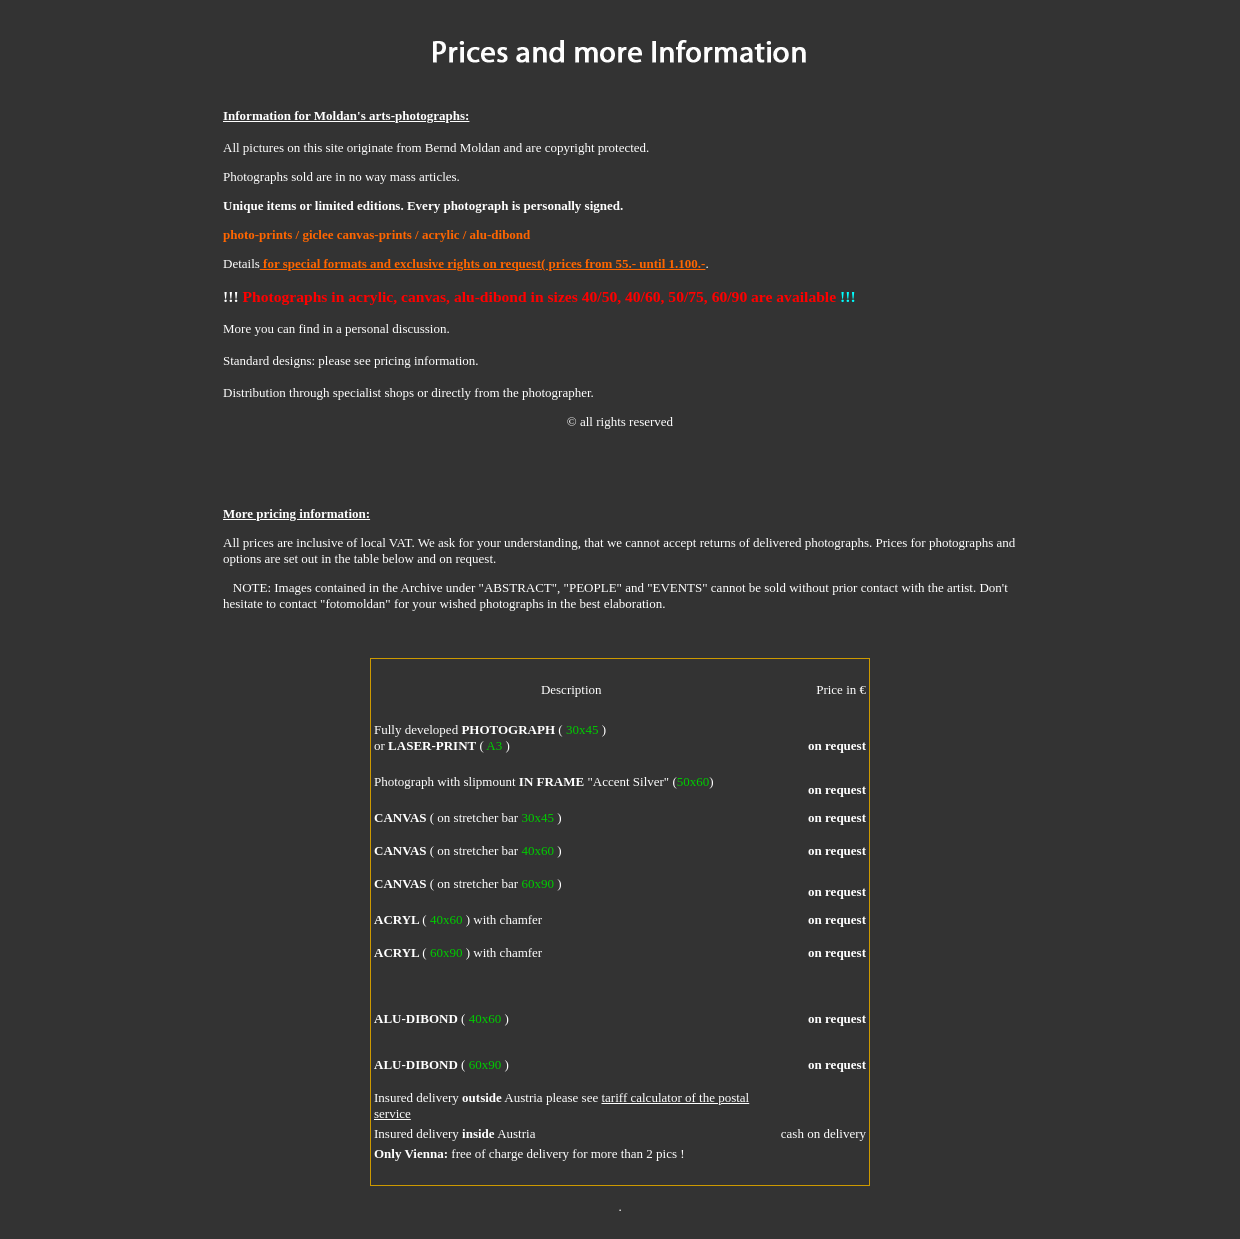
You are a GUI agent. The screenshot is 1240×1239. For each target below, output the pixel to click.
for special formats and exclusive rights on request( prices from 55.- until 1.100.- (483, 263)
